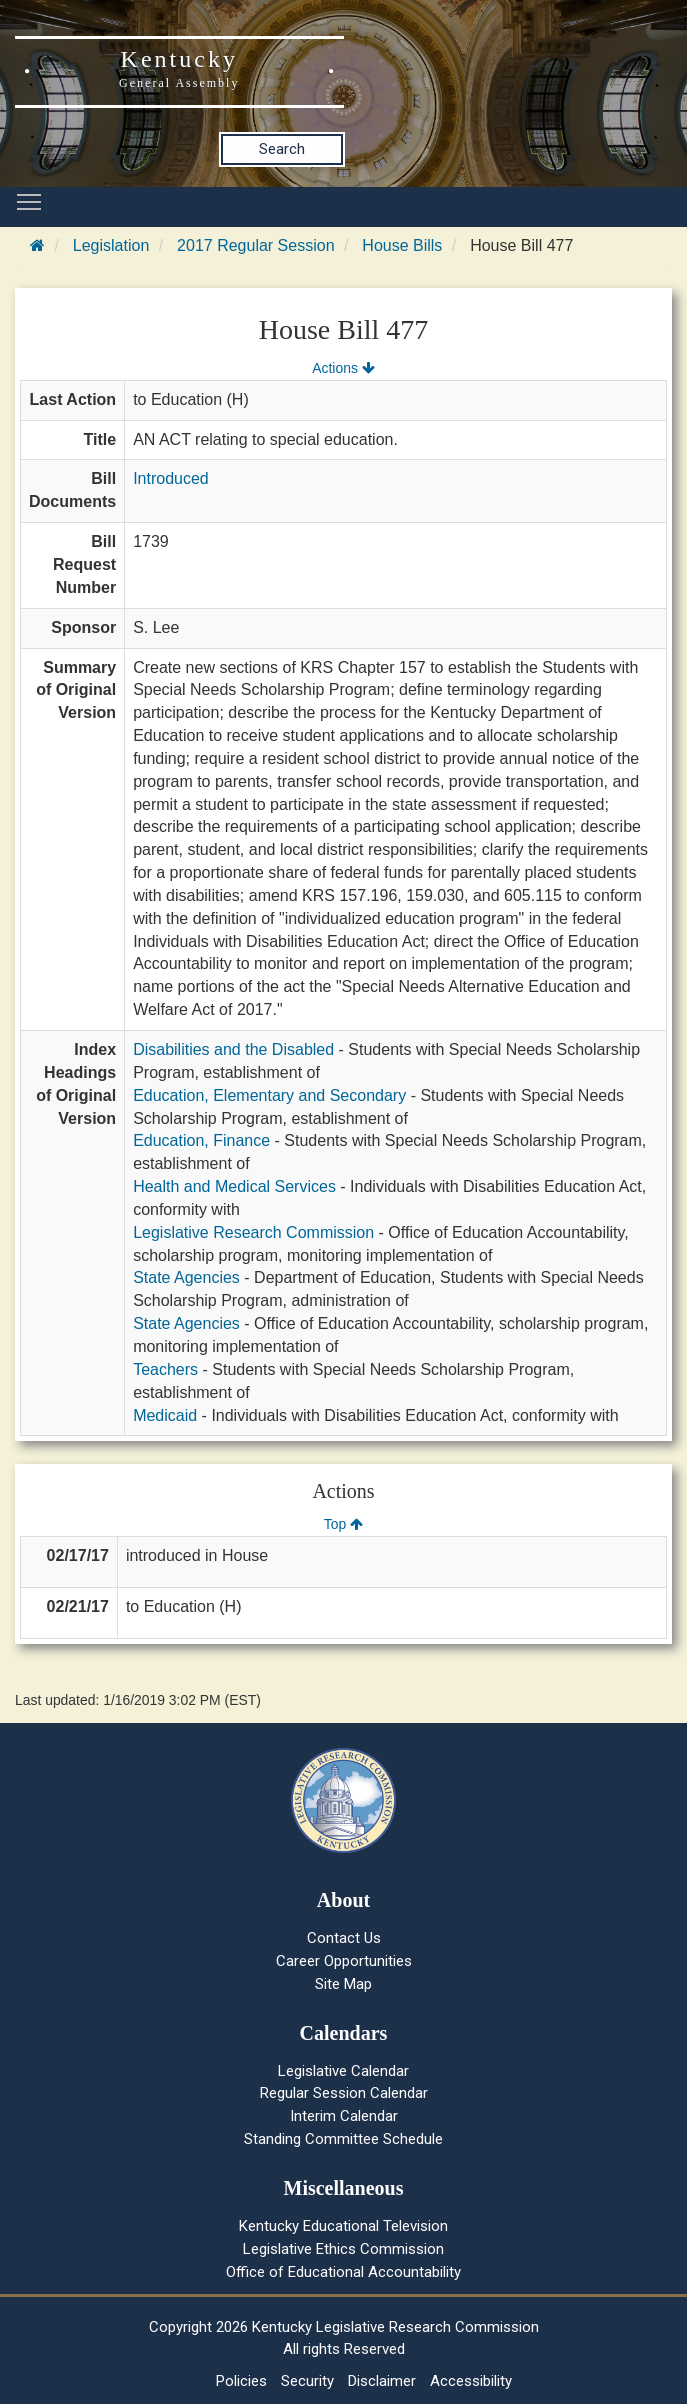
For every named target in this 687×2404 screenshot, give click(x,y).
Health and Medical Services (234, 1186)
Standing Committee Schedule (343, 2139)
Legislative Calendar (343, 2071)
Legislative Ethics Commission (343, 2249)
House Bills (402, 245)
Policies (241, 2381)
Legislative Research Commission (253, 1232)
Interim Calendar (344, 2116)
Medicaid (165, 1415)
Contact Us (344, 1938)
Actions (343, 368)
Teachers (165, 1369)
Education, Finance (201, 1140)
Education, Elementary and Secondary (269, 1095)
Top (343, 1524)
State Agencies (186, 1277)
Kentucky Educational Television (343, 2226)
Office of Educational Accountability (343, 2272)
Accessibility (471, 2381)
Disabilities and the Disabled (233, 1049)
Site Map (343, 1984)
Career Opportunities (344, 1961)
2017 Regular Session (255, 245)
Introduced (171, 478)
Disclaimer (382, 2381)
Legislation (111, 245)
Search (282, 149)
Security (307, 2381)
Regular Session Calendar (344, 2093)
